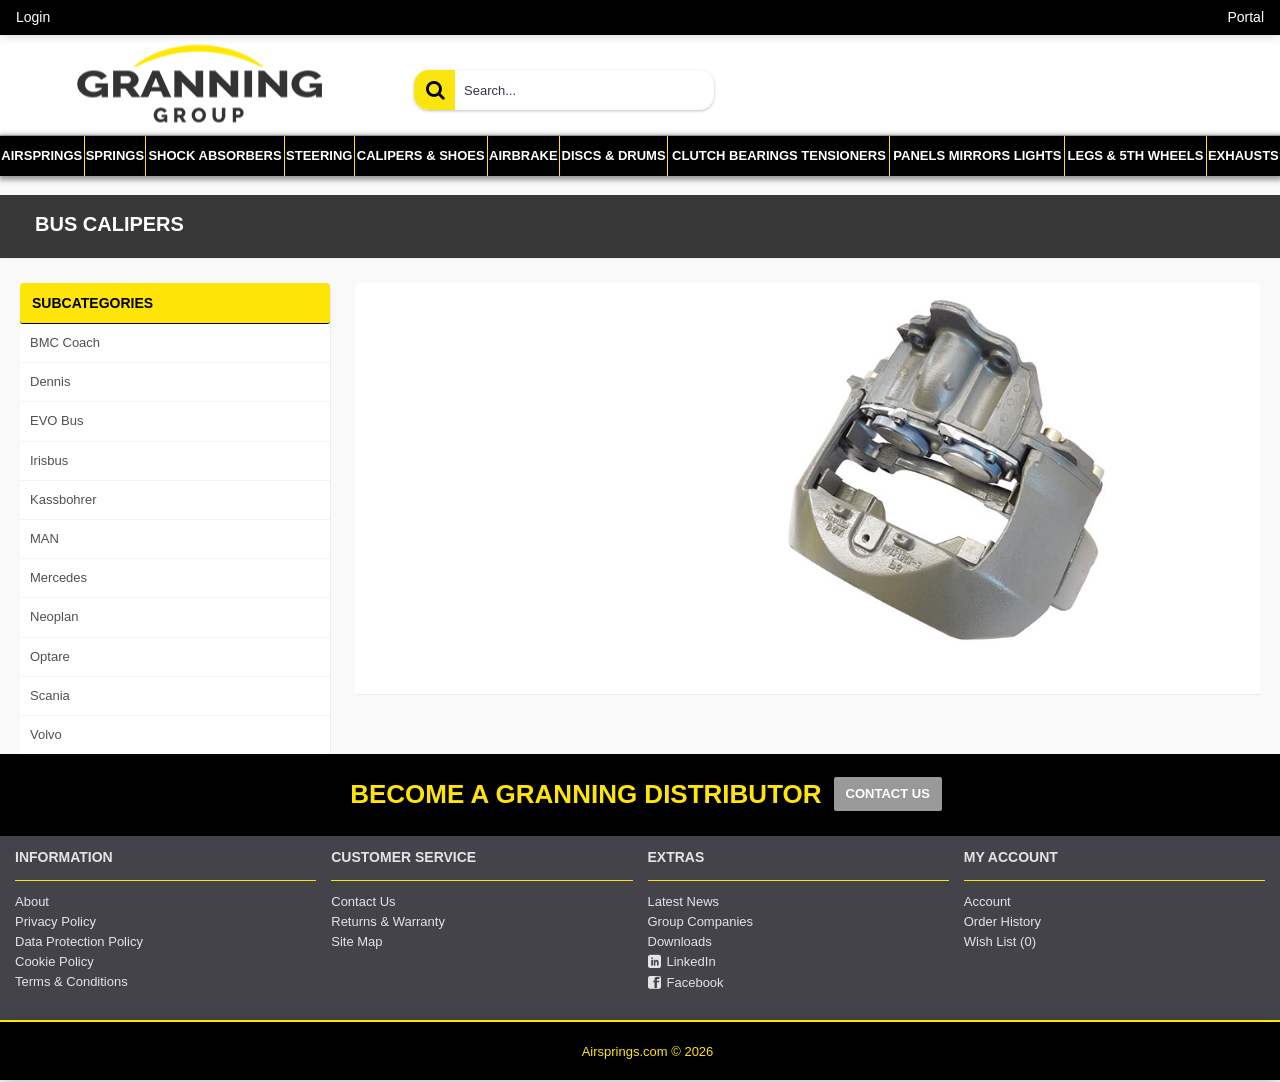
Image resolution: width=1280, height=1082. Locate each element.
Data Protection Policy (79, 941)
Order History (1002, 921)
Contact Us (363, 901)
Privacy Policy (55, 921)
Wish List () (1000, 941)
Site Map (356, 941)
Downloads (680, 941)
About (32, 901)
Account (987, 901)
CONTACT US (888, 793)
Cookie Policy (54, 961)
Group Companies (701, 921)
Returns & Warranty (388, 921)
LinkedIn (682, 962)
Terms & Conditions (71, 981)
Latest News (684, 901)
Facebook (686, 983)
